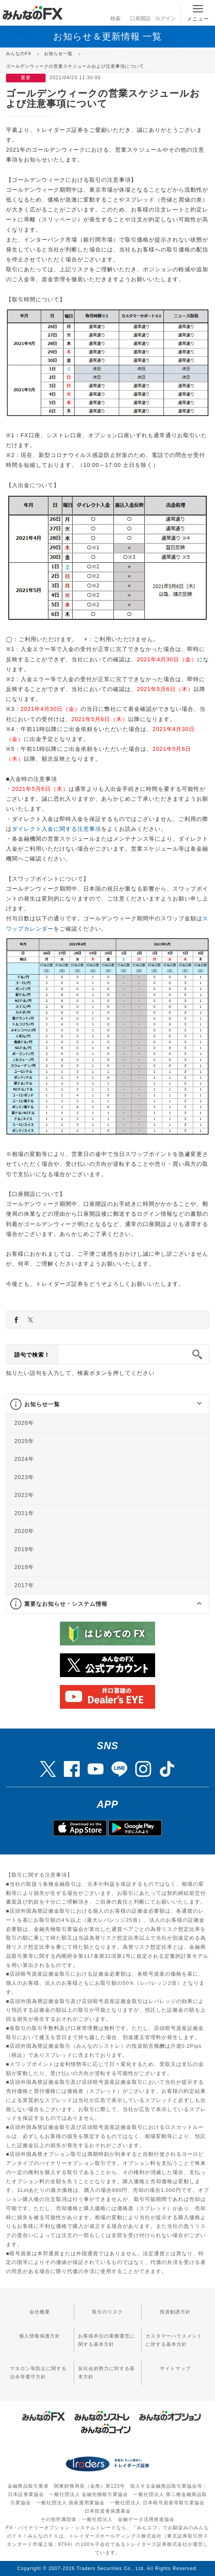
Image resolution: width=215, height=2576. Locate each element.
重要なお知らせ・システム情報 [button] (66, 1604)
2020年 (24, 1531)
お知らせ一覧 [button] (42, 1404)
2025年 (24, 1440)
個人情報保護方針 (39, 2336)
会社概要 (39, 2312)
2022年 (24, 1495)
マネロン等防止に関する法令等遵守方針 (38, 2373)
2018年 (24, 1567)
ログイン (165, 12)
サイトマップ (175, 2368)
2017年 (24, 1585)
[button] (192, 1404)
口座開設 (140, 12)
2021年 (24, 1513)
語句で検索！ (32, 1355)
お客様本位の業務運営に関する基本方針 (106, 2340)
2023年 (24, 1477)
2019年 (24, 1549)
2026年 (24, 1423)
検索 (115, 12)
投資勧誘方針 (175, 2312)
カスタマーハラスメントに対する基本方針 (174, 2340)
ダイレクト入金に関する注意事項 (56, 829)
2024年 (24, 1459)
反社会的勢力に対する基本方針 (106, 2373)
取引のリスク (107, 2312)
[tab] (107, 1404)
